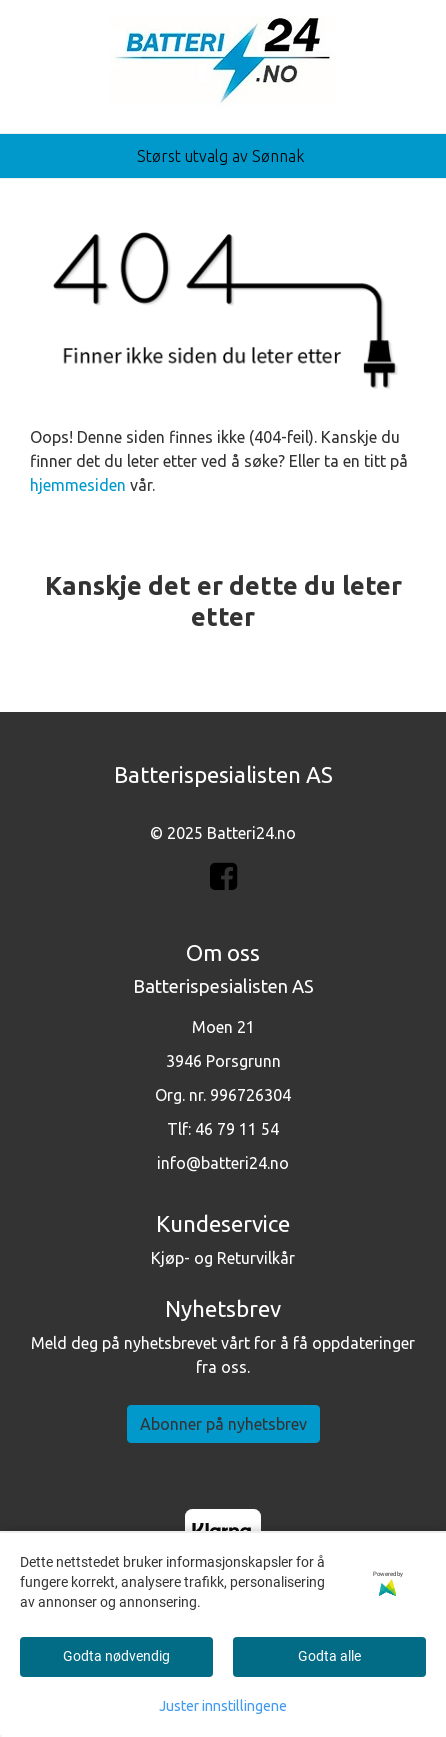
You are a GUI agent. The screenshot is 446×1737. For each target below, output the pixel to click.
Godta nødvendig (116, 1656)
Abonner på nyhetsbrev (223, 1424)
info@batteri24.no (223, 1163)
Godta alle (329, 1656)
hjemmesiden (78, 485)
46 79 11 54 (237, 1129)
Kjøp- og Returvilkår (223, 1258)
